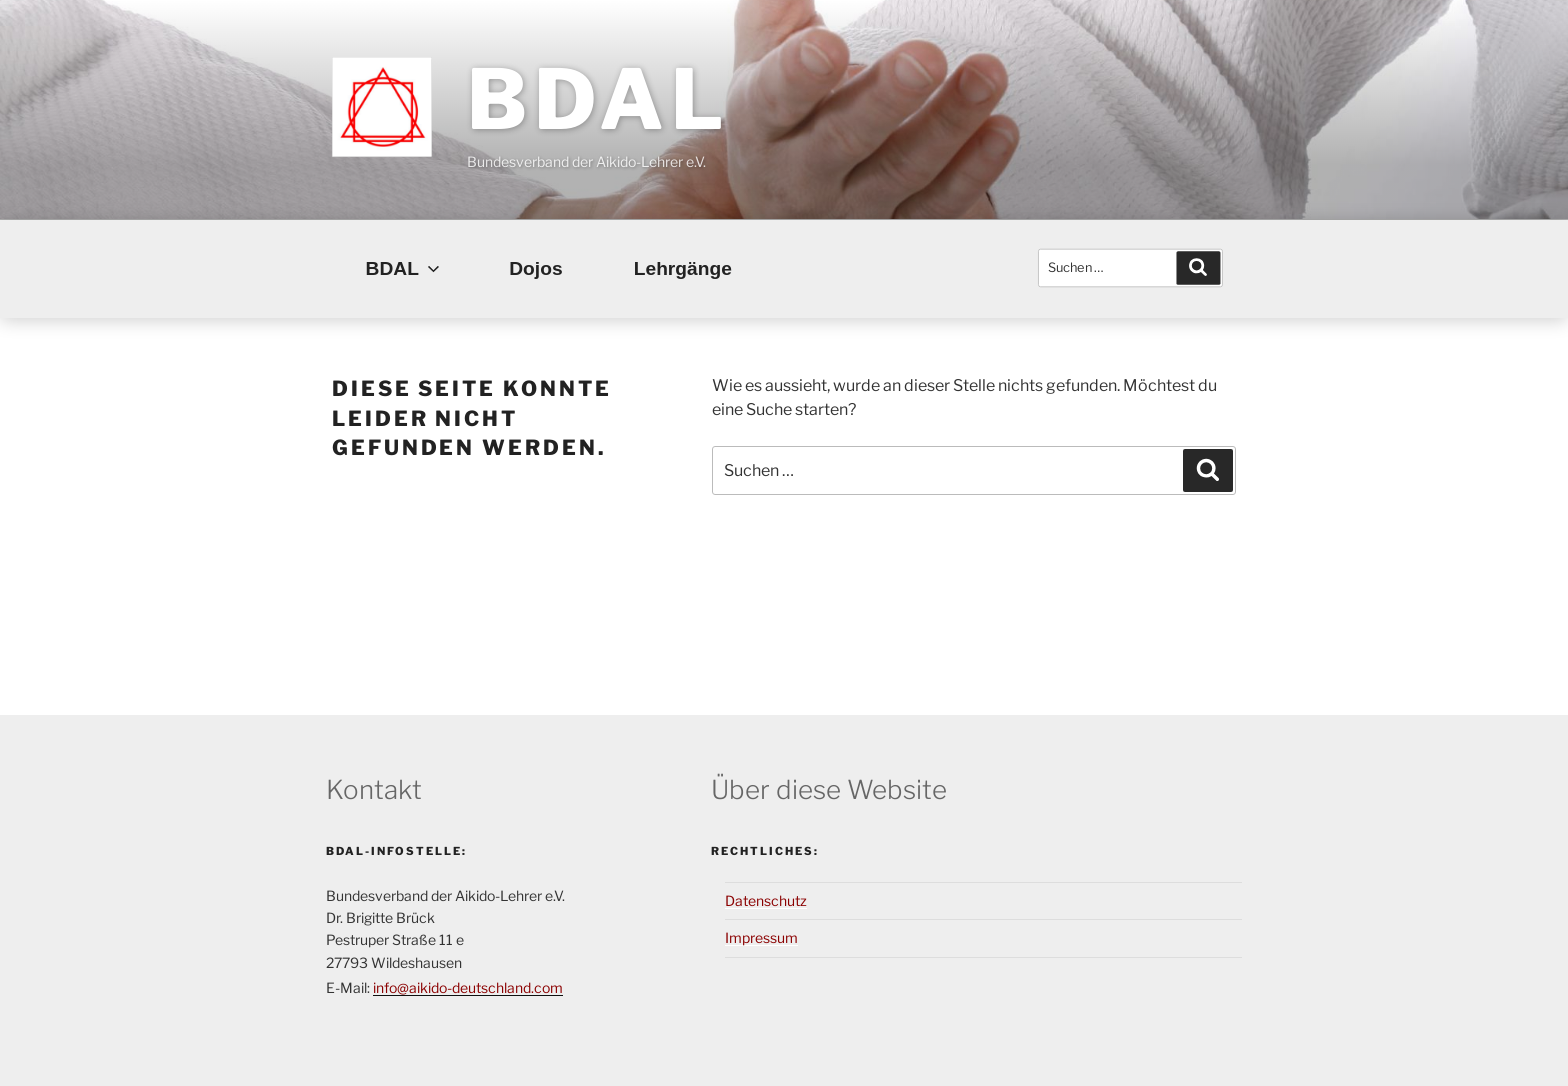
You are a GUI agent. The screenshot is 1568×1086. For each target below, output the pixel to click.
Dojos (535, 268)
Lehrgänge (683, 268)
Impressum (761, 937)
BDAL (598, 99)
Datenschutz (766, 900)
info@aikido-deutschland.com (468, 987)
